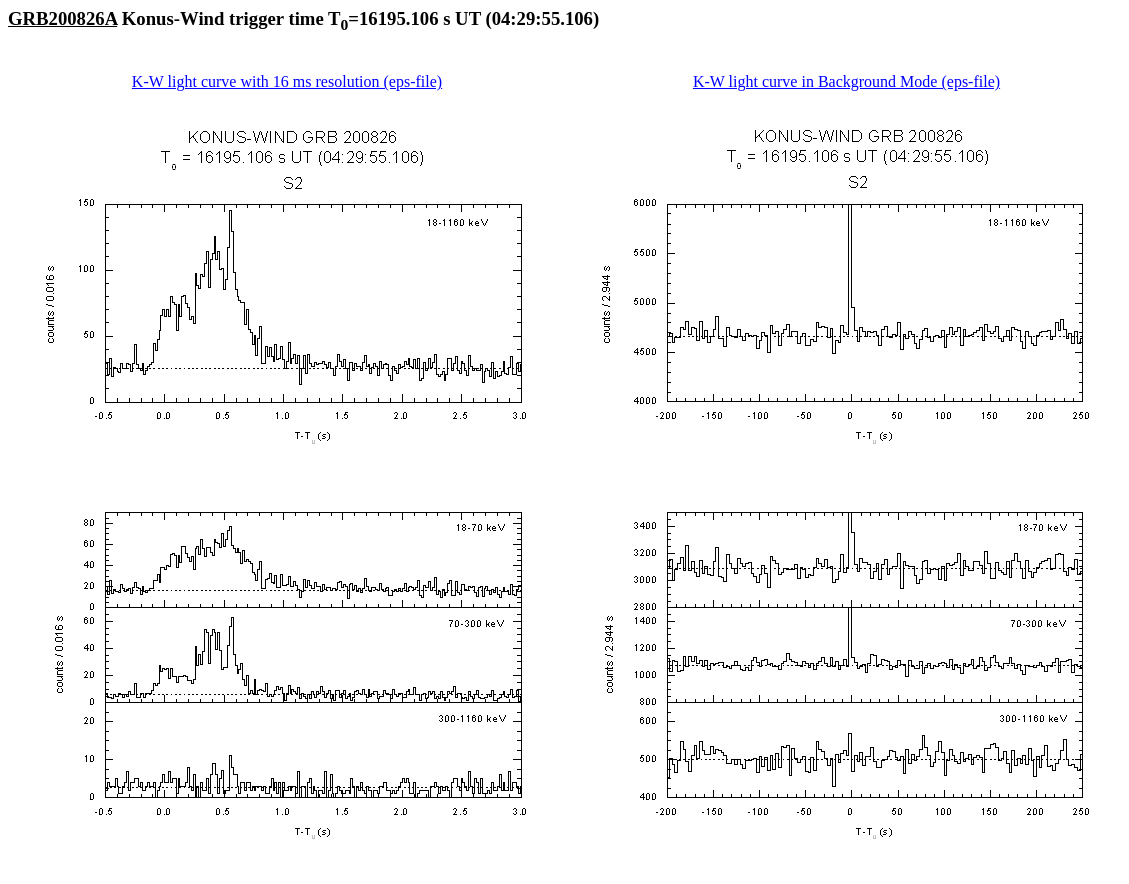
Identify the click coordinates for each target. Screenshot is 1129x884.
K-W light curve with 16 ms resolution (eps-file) (287, 81)
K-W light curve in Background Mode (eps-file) (846, 81)
